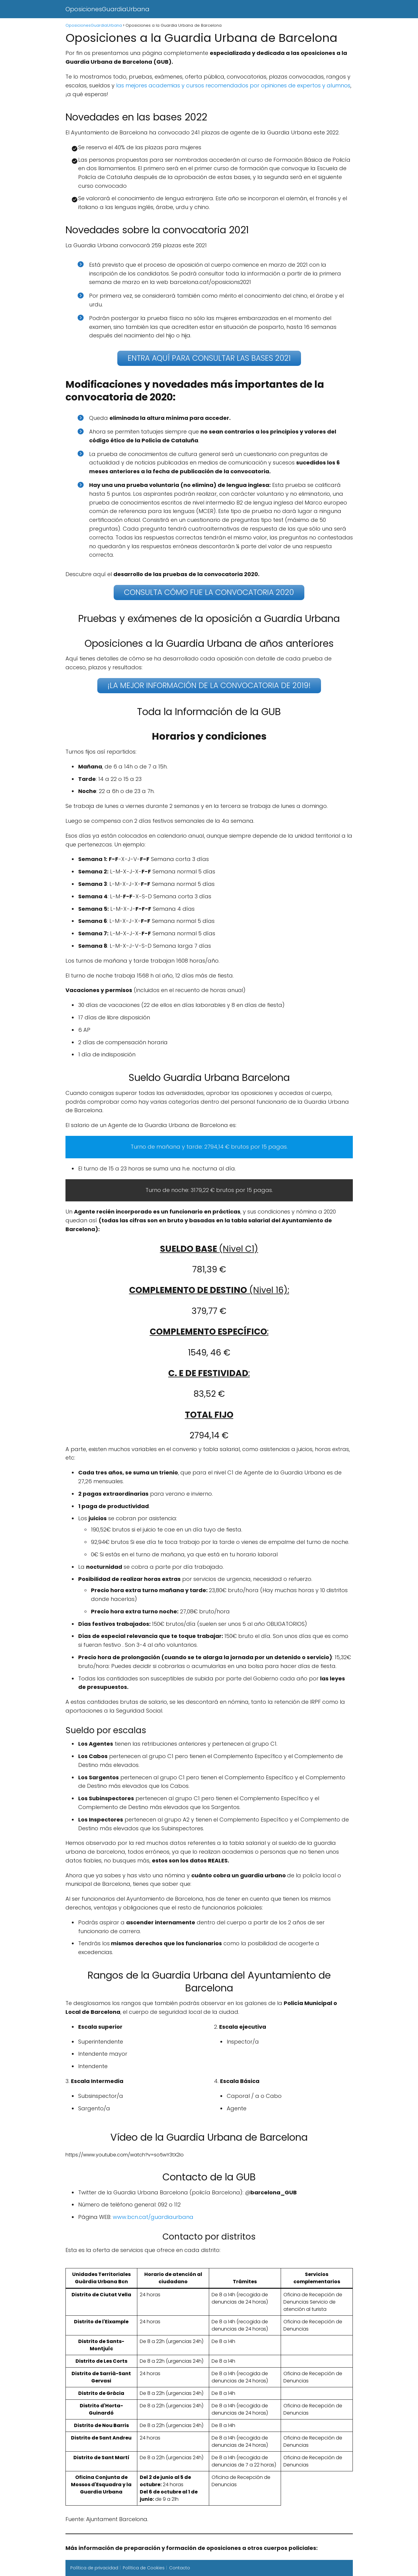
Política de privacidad (94, 2568)
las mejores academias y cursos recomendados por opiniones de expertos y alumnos (232, 85)
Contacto (179, 2568)
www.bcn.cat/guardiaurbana (153, 2217)
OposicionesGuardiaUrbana (107, 9)
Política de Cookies (144, 2568)
